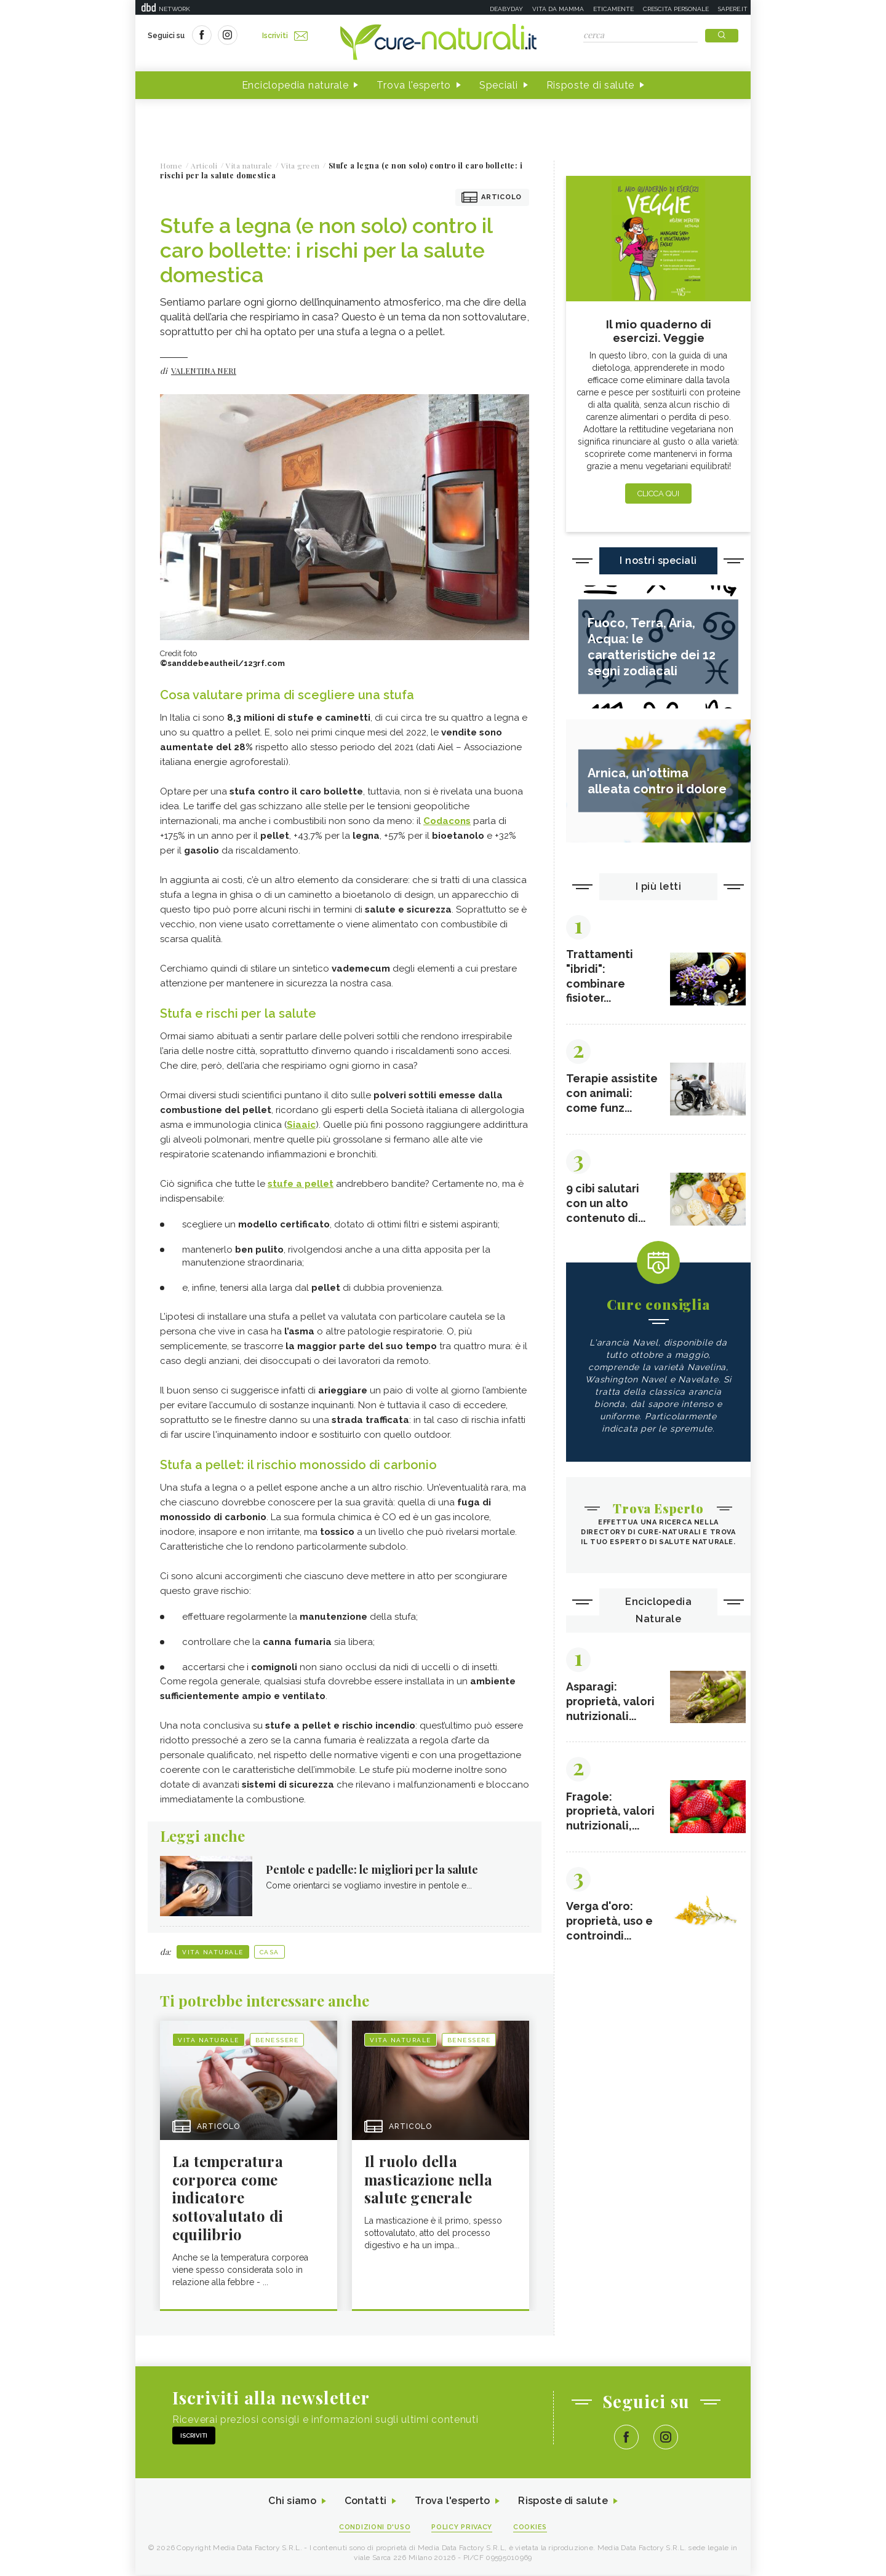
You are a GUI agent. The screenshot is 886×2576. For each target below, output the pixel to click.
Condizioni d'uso (374, 2528)
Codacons (447, 820)
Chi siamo (292, 2502)
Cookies (531, 2528)
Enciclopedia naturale (295, 85)
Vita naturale (213, 1952)
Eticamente (613, 9)
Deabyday (506, 9)
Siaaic (301, 1124)
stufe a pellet (300, 1183)
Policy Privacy (462, 2528)
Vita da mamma (558, 9)
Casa (269, 1952)
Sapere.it (733, 9)
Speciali (498, 85)
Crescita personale (676, 9)
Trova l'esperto (414, 85)
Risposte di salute (590, 85)
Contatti (365, 2502)
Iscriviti (285, 35)
